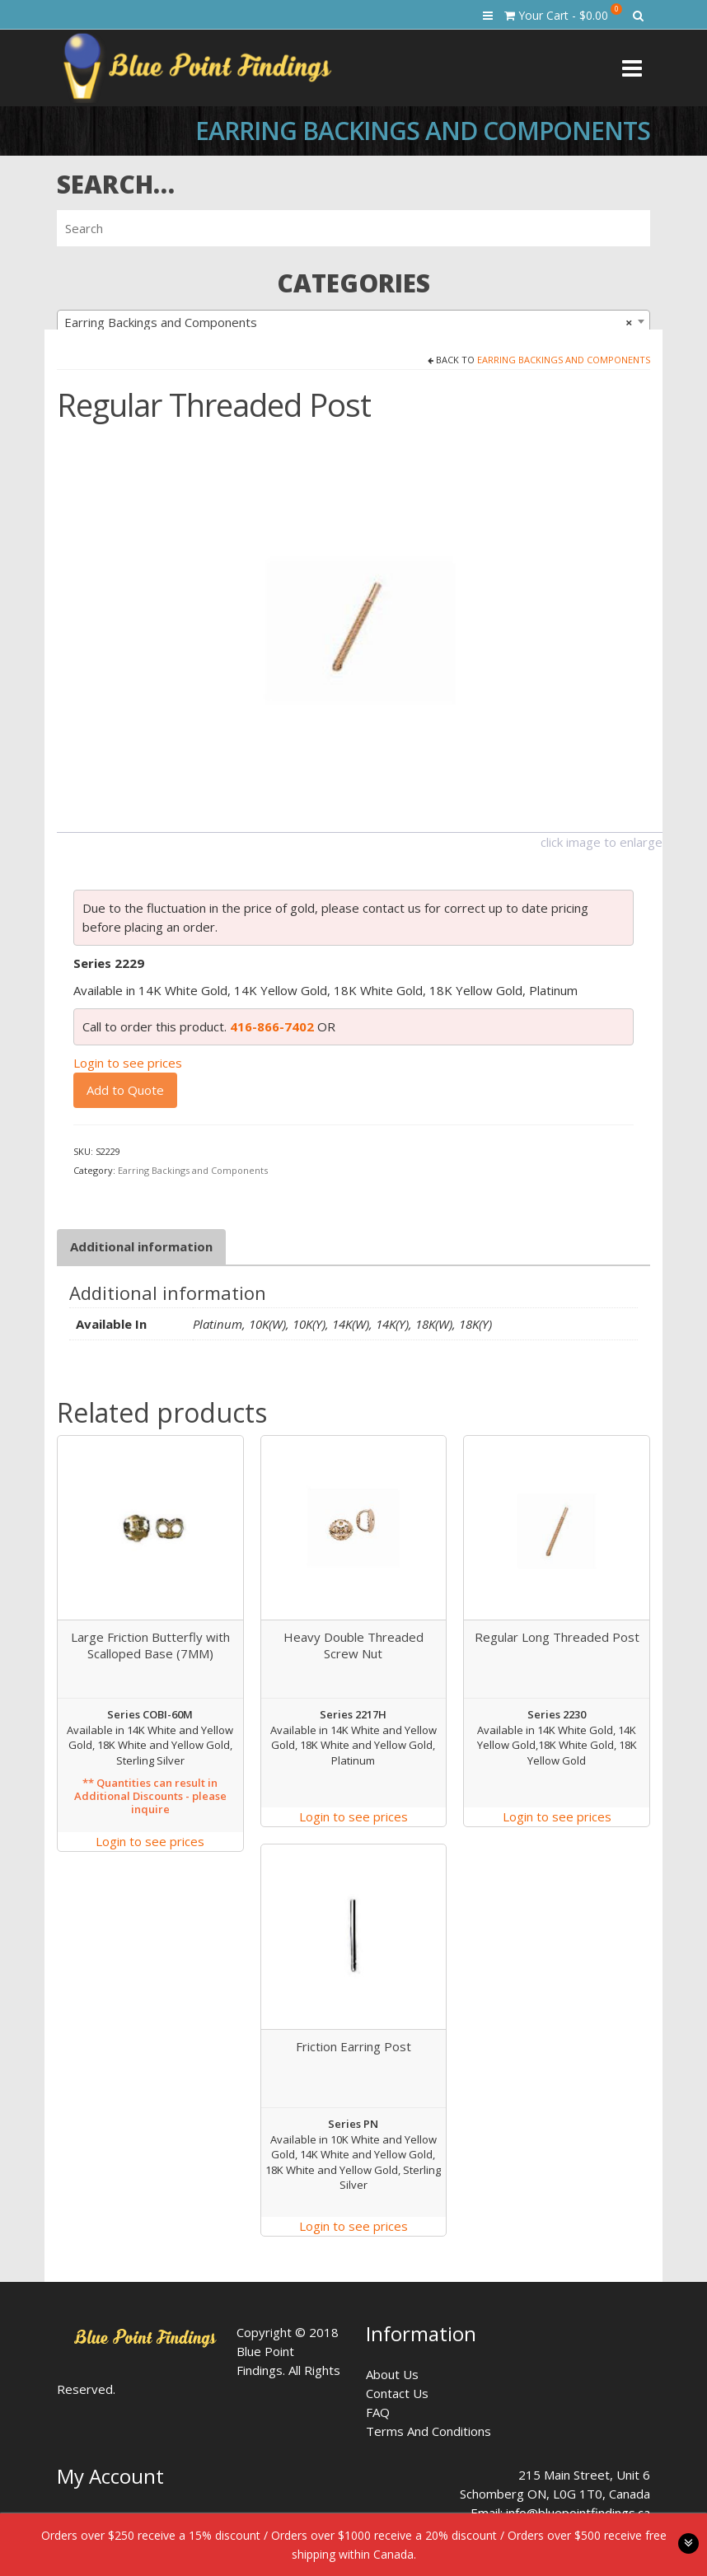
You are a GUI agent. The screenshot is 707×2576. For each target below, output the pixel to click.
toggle (688, 2543)
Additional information (141, 1246)
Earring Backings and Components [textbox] (348, 322)
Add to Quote (125, 1090)
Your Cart (563, 13)
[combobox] (353, 321)
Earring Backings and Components (563, 359)
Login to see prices (127, 1062)
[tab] (141, 1247)
